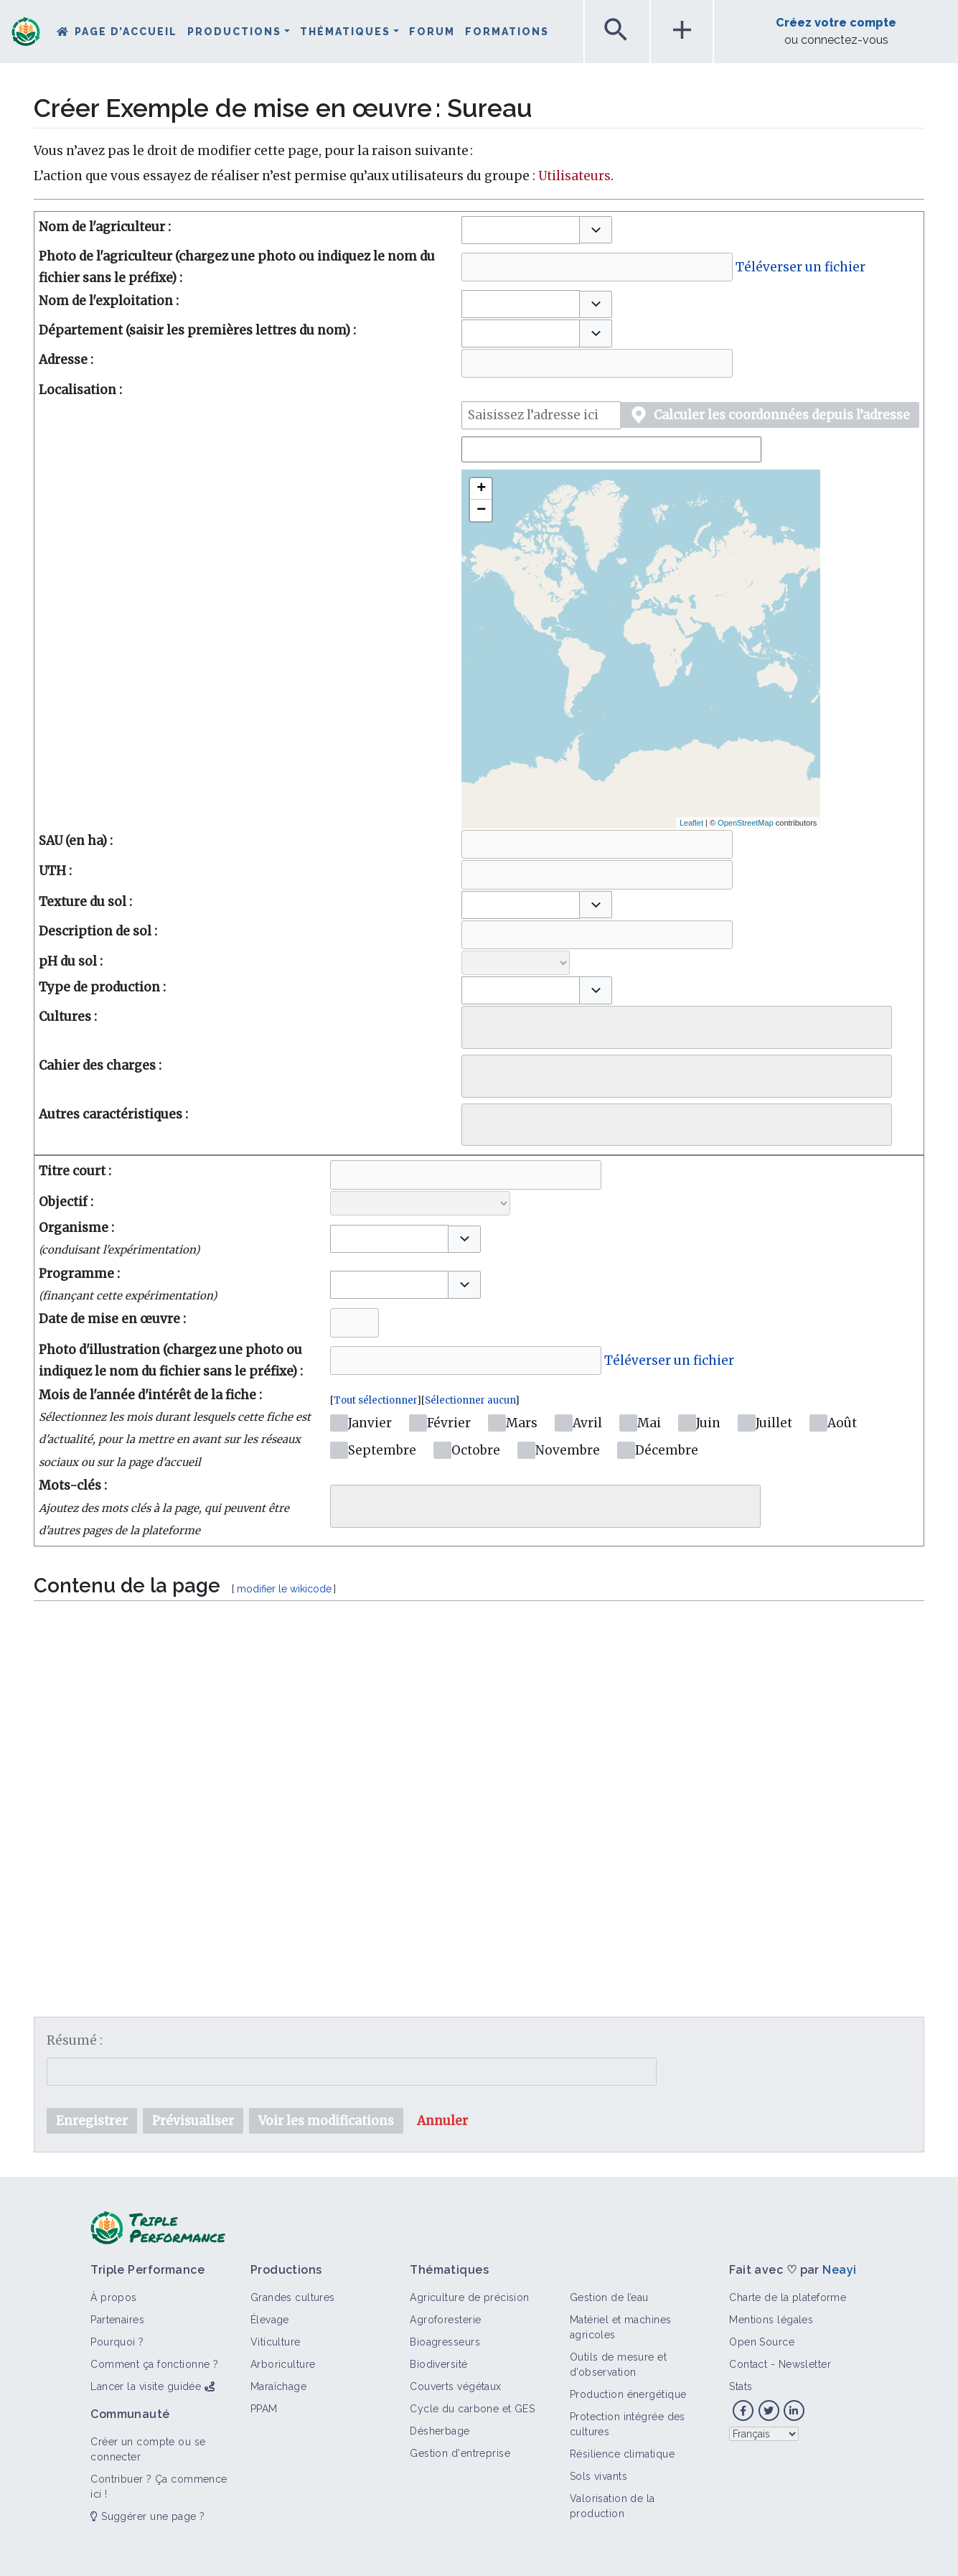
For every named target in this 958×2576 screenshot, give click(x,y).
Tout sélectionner (375, 1400)
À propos (113, 2297)
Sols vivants (598, 2476)
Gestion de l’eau (609, 2297)
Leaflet (691, 822)
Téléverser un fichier (800, 267)
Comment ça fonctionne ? (154, 2364)
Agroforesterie (445, 2319)
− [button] (481, 510)
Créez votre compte (836, 22)
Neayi (839, 2270)
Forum (432, 31)
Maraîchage (278, 2386)
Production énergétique (628, 2394)
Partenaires (117, 2319)
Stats (740, 2386)
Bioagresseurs (445, 2342)
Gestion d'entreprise (460, 2453)
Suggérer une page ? (147, 2516)
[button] (595, 229)
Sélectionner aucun (470, 1400)
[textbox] (479, 1786)
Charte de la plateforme (787, 2297)
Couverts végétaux (455, 2386)
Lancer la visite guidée (145, 2386)
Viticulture (275, 2342)
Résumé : (75, 2040)
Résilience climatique (622, 2454)
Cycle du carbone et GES (472, 2408)
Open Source (761, 2342)
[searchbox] (476, 1024)
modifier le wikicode (284, 1589)
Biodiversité (438, 2364)
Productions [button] (234, 31)
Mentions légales (771, 2319)
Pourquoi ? (117, 2342)
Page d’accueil (126, 31)
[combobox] (520, 230)
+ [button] (481, 489)
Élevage (269, 2319)
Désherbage (439, 2431)
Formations (507, 31)
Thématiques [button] (345, 31)
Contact (748, 2364)
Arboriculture (283, 2364)
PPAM (264, 2408)
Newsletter (805, 2364)
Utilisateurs (574, 176)
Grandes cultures (292, 2297)
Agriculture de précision (470, 2297)
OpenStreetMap (746, 822)
